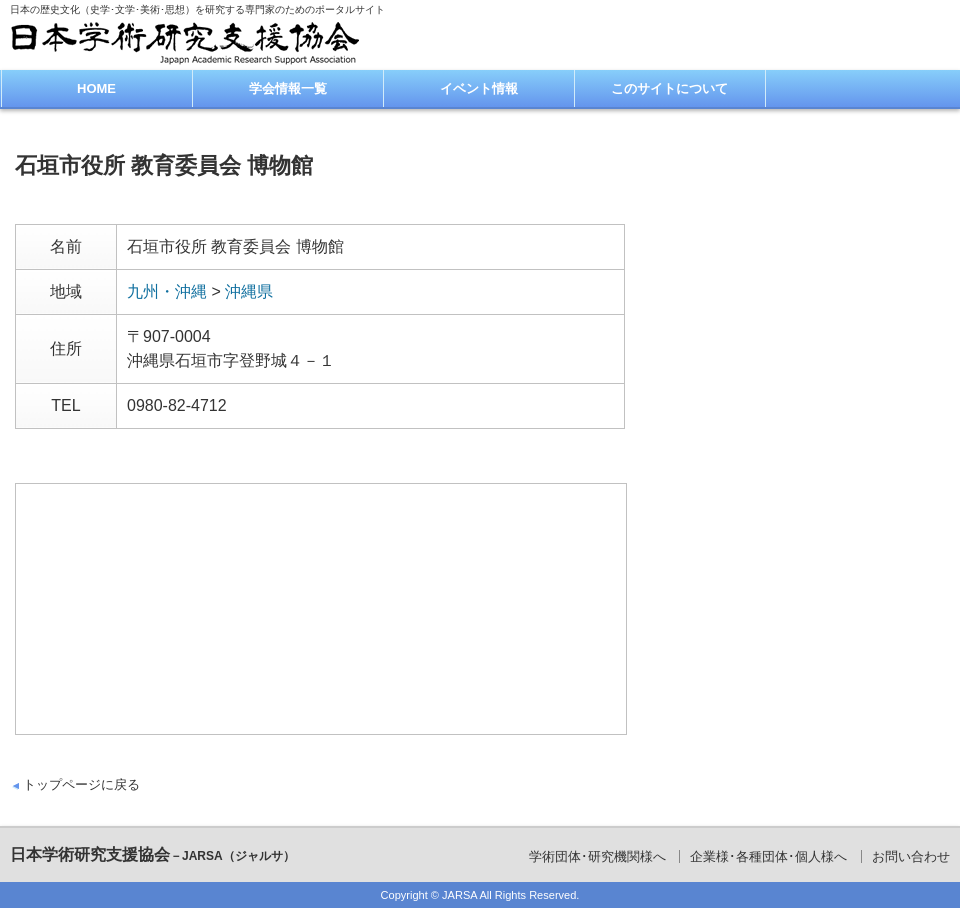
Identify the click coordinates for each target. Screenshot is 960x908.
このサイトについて (669, 88)
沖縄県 (249, 291)
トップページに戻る (81, 784)
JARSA (459, 895)
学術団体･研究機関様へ (597, 856)
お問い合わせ (911, 856)
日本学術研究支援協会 (152, 854)
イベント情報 (479, 88)
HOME (96, 88)
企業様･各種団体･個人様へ (768, 856)
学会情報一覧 (288, 88)
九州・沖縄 (167, 291)
